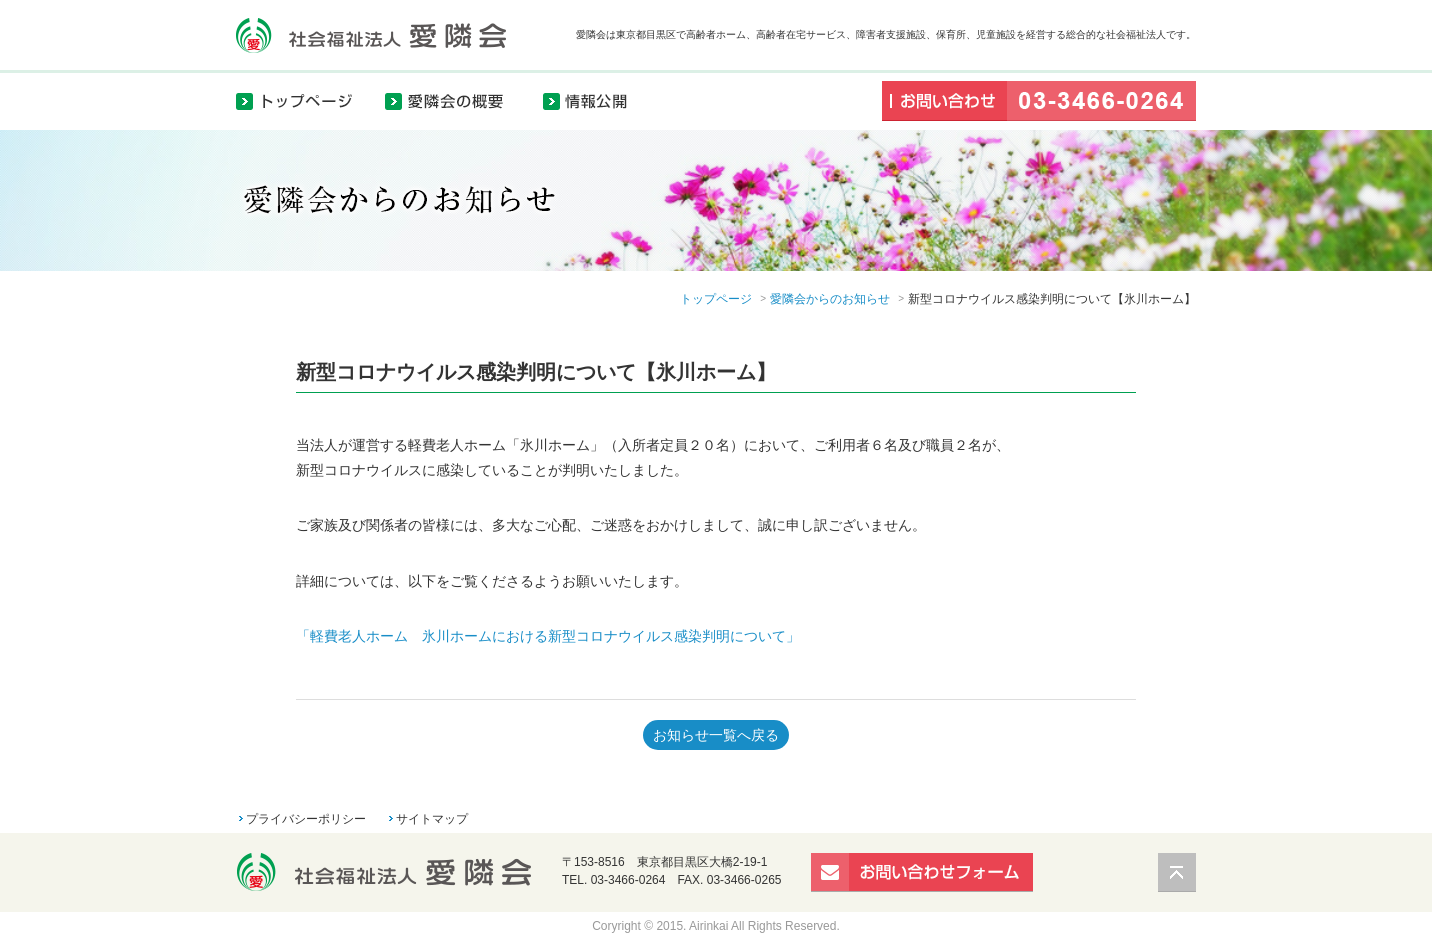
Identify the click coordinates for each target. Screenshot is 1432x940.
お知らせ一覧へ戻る (716, 735)
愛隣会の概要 (456, 100)
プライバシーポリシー (306, 819)
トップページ (306, 100)
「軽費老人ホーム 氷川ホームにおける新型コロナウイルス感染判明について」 (548, 636)
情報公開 (596, 100)
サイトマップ (432, 819)
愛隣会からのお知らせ (830, 299)
